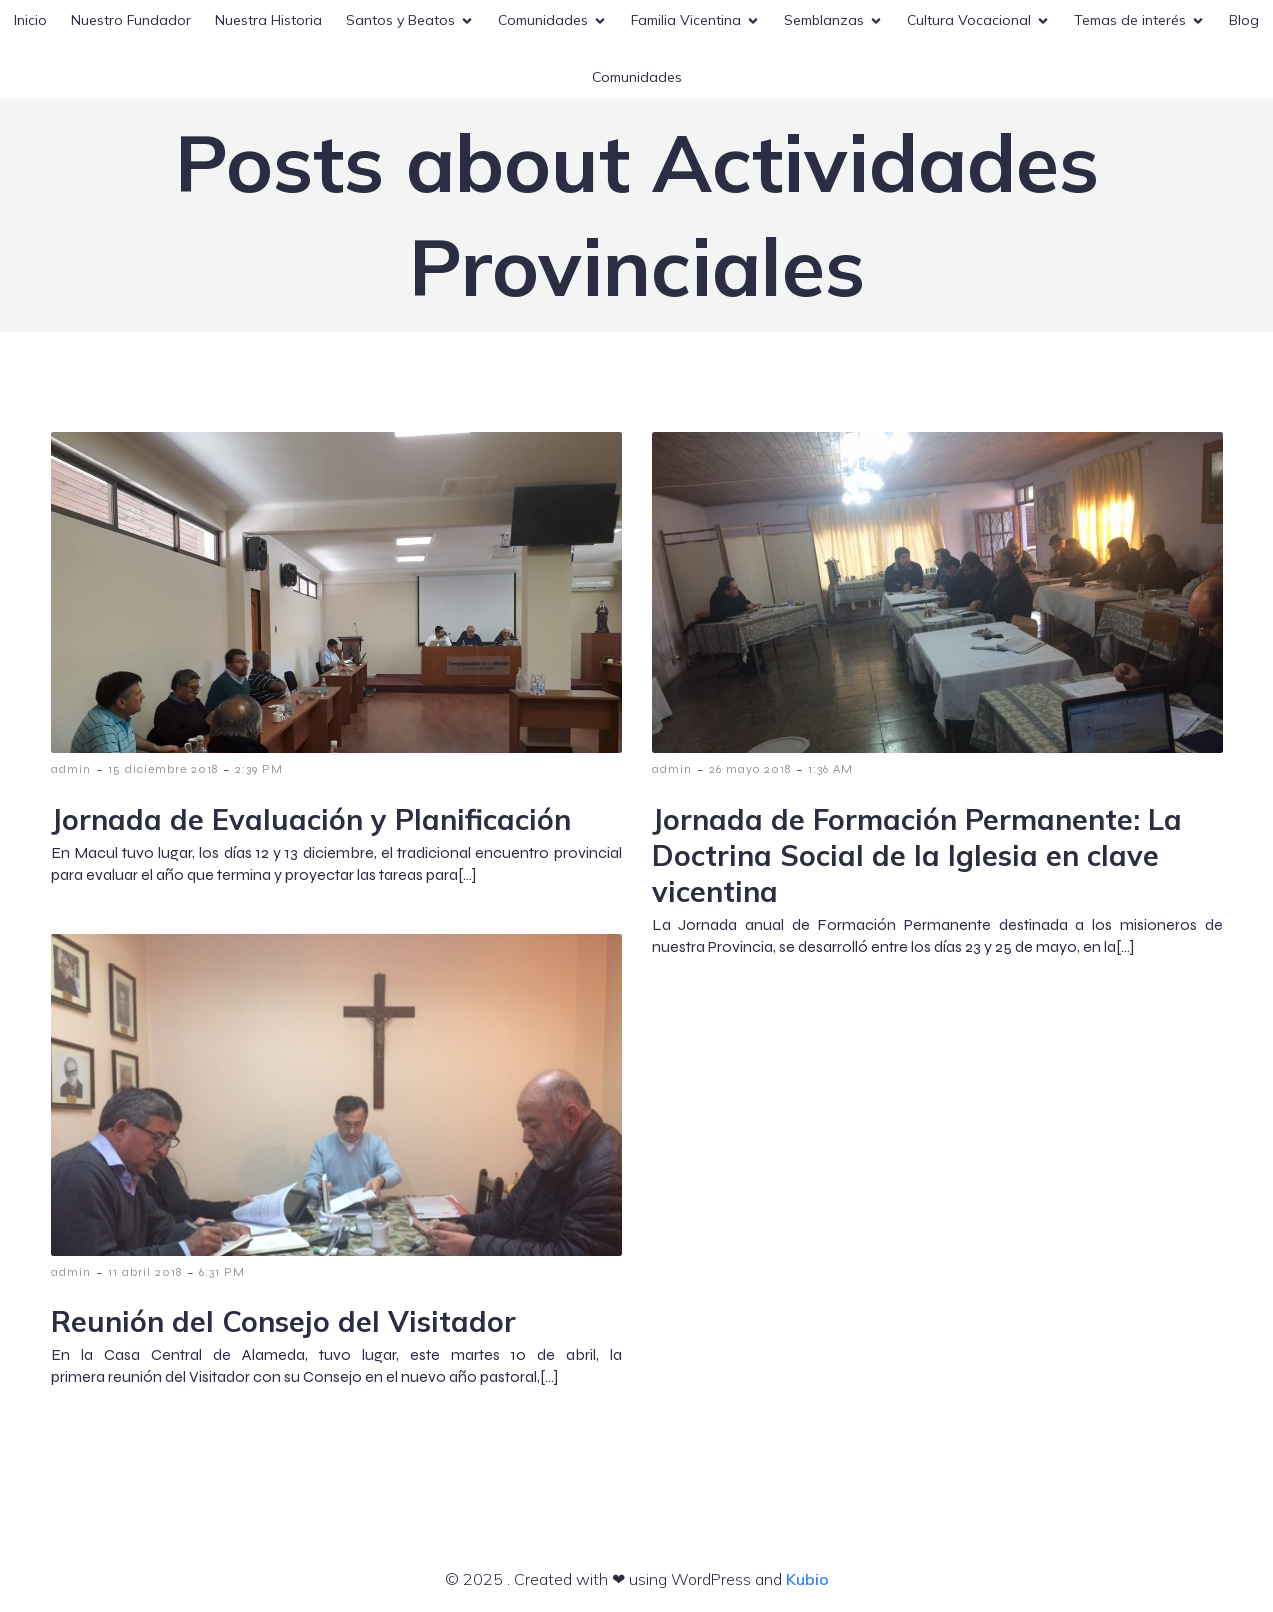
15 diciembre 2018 (163, 769)
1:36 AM (830, 769)
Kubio (807, 1579)
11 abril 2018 (145, 1272)
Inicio (30, 20)
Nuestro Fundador (131, 20)
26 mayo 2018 (750, 769)
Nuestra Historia (268, 20)
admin (71, 769)
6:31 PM (222, 1272)
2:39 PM (259, 769)
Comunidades (637, 77)
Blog (1244, 20)
